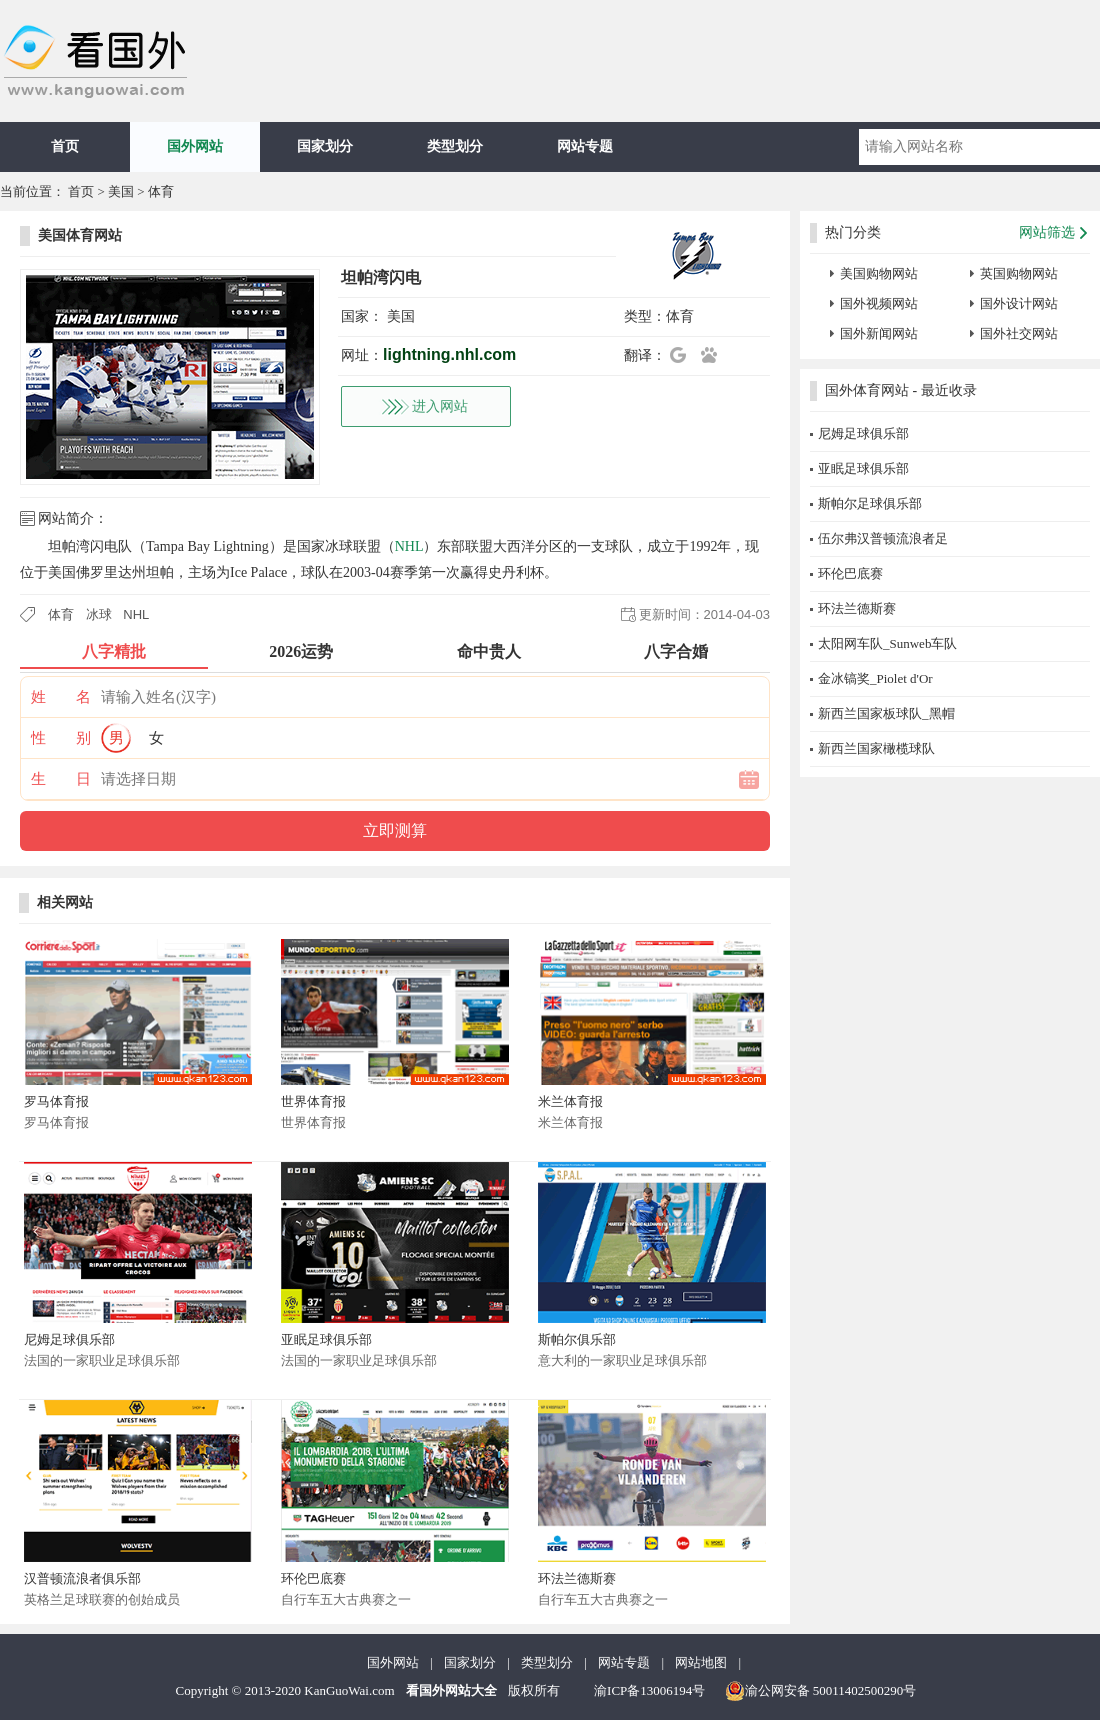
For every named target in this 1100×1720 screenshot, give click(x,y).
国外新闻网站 (879, 333)
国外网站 (195, 146)
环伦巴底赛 (313, 1578)
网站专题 (585, 146)
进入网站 (440, 406)
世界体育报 (313, 1101)
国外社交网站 (1019, 333)
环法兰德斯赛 (577, 1578)
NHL (409, 546)
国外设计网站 (1019, 303)
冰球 (99, 614)
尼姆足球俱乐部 (69, 1339)
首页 (65, 146)
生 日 (61, 779)
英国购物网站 (1019, 273)
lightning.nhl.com (449, 354)
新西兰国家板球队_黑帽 (886, 713)
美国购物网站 (879, 273)
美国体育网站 (80, 235)
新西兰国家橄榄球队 (876, 748)
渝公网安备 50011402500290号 (821, 1691)
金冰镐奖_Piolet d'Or (875, 678)
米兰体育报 (570, 1101)
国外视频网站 (879, 303)
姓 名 (61, 697)
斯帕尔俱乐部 (577, 1339)
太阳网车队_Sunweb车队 (887, 643)
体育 (161, 191)
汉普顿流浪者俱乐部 (82, 1578)
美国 (121, 191)
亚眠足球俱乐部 (326, 1339)
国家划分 (325, 146)
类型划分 (455, 146)
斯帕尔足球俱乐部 (870, 503)
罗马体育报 (56, 1101)
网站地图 (701, 1662)
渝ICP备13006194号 (649, 1690)
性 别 (61, 738)
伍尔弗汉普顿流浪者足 (883, 538)
